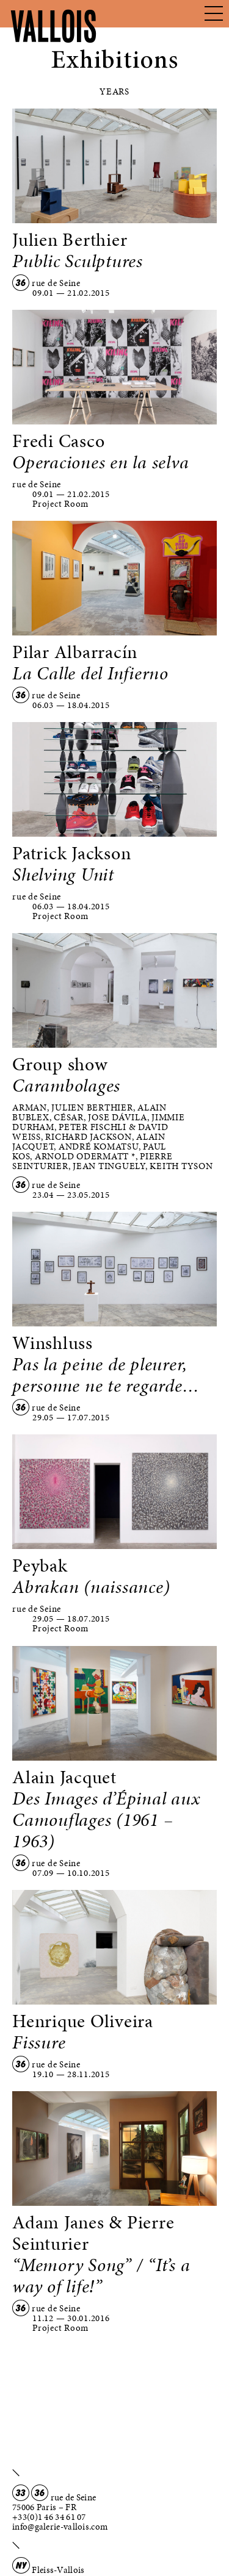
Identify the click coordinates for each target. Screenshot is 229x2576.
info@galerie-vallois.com (59, 2527)
